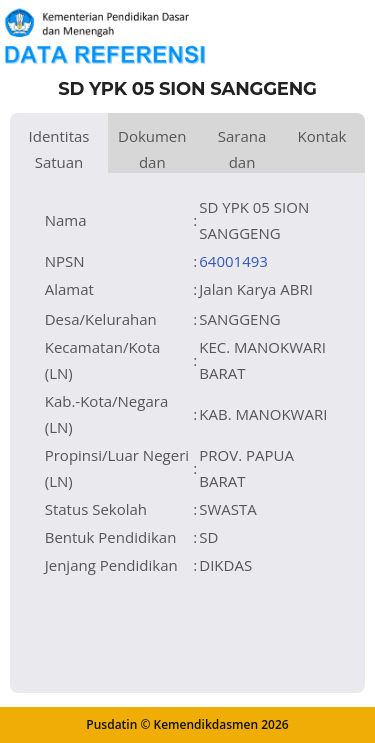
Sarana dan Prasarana (242, 149)
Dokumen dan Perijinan (152, 149)
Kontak (321, 136)
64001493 (233, 261)
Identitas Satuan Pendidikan (59, 149)
